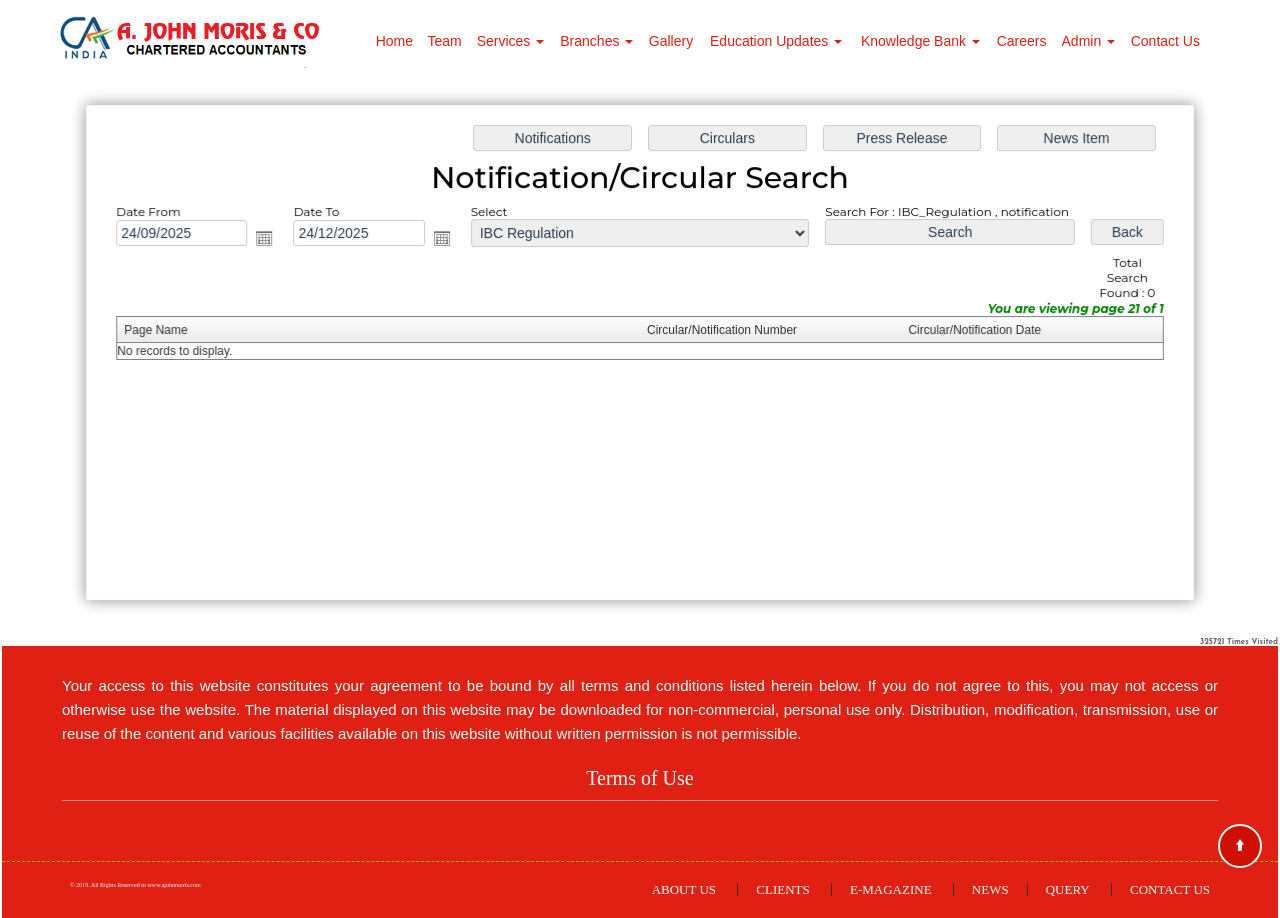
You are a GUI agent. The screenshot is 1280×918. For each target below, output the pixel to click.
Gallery (671, 41)
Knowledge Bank (920, 41)
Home (394, 41)
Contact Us (1165, 41)
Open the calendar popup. (271, 241)
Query (1068, 889)
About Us (684, 889)
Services (511, 41)
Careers (1022, 41)
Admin (1089, 41)
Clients (782, 889)
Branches (596, 41)
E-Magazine (891, 889)
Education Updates (776, 41)
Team (444, 41)
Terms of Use (639, 778)
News (990, 889)
